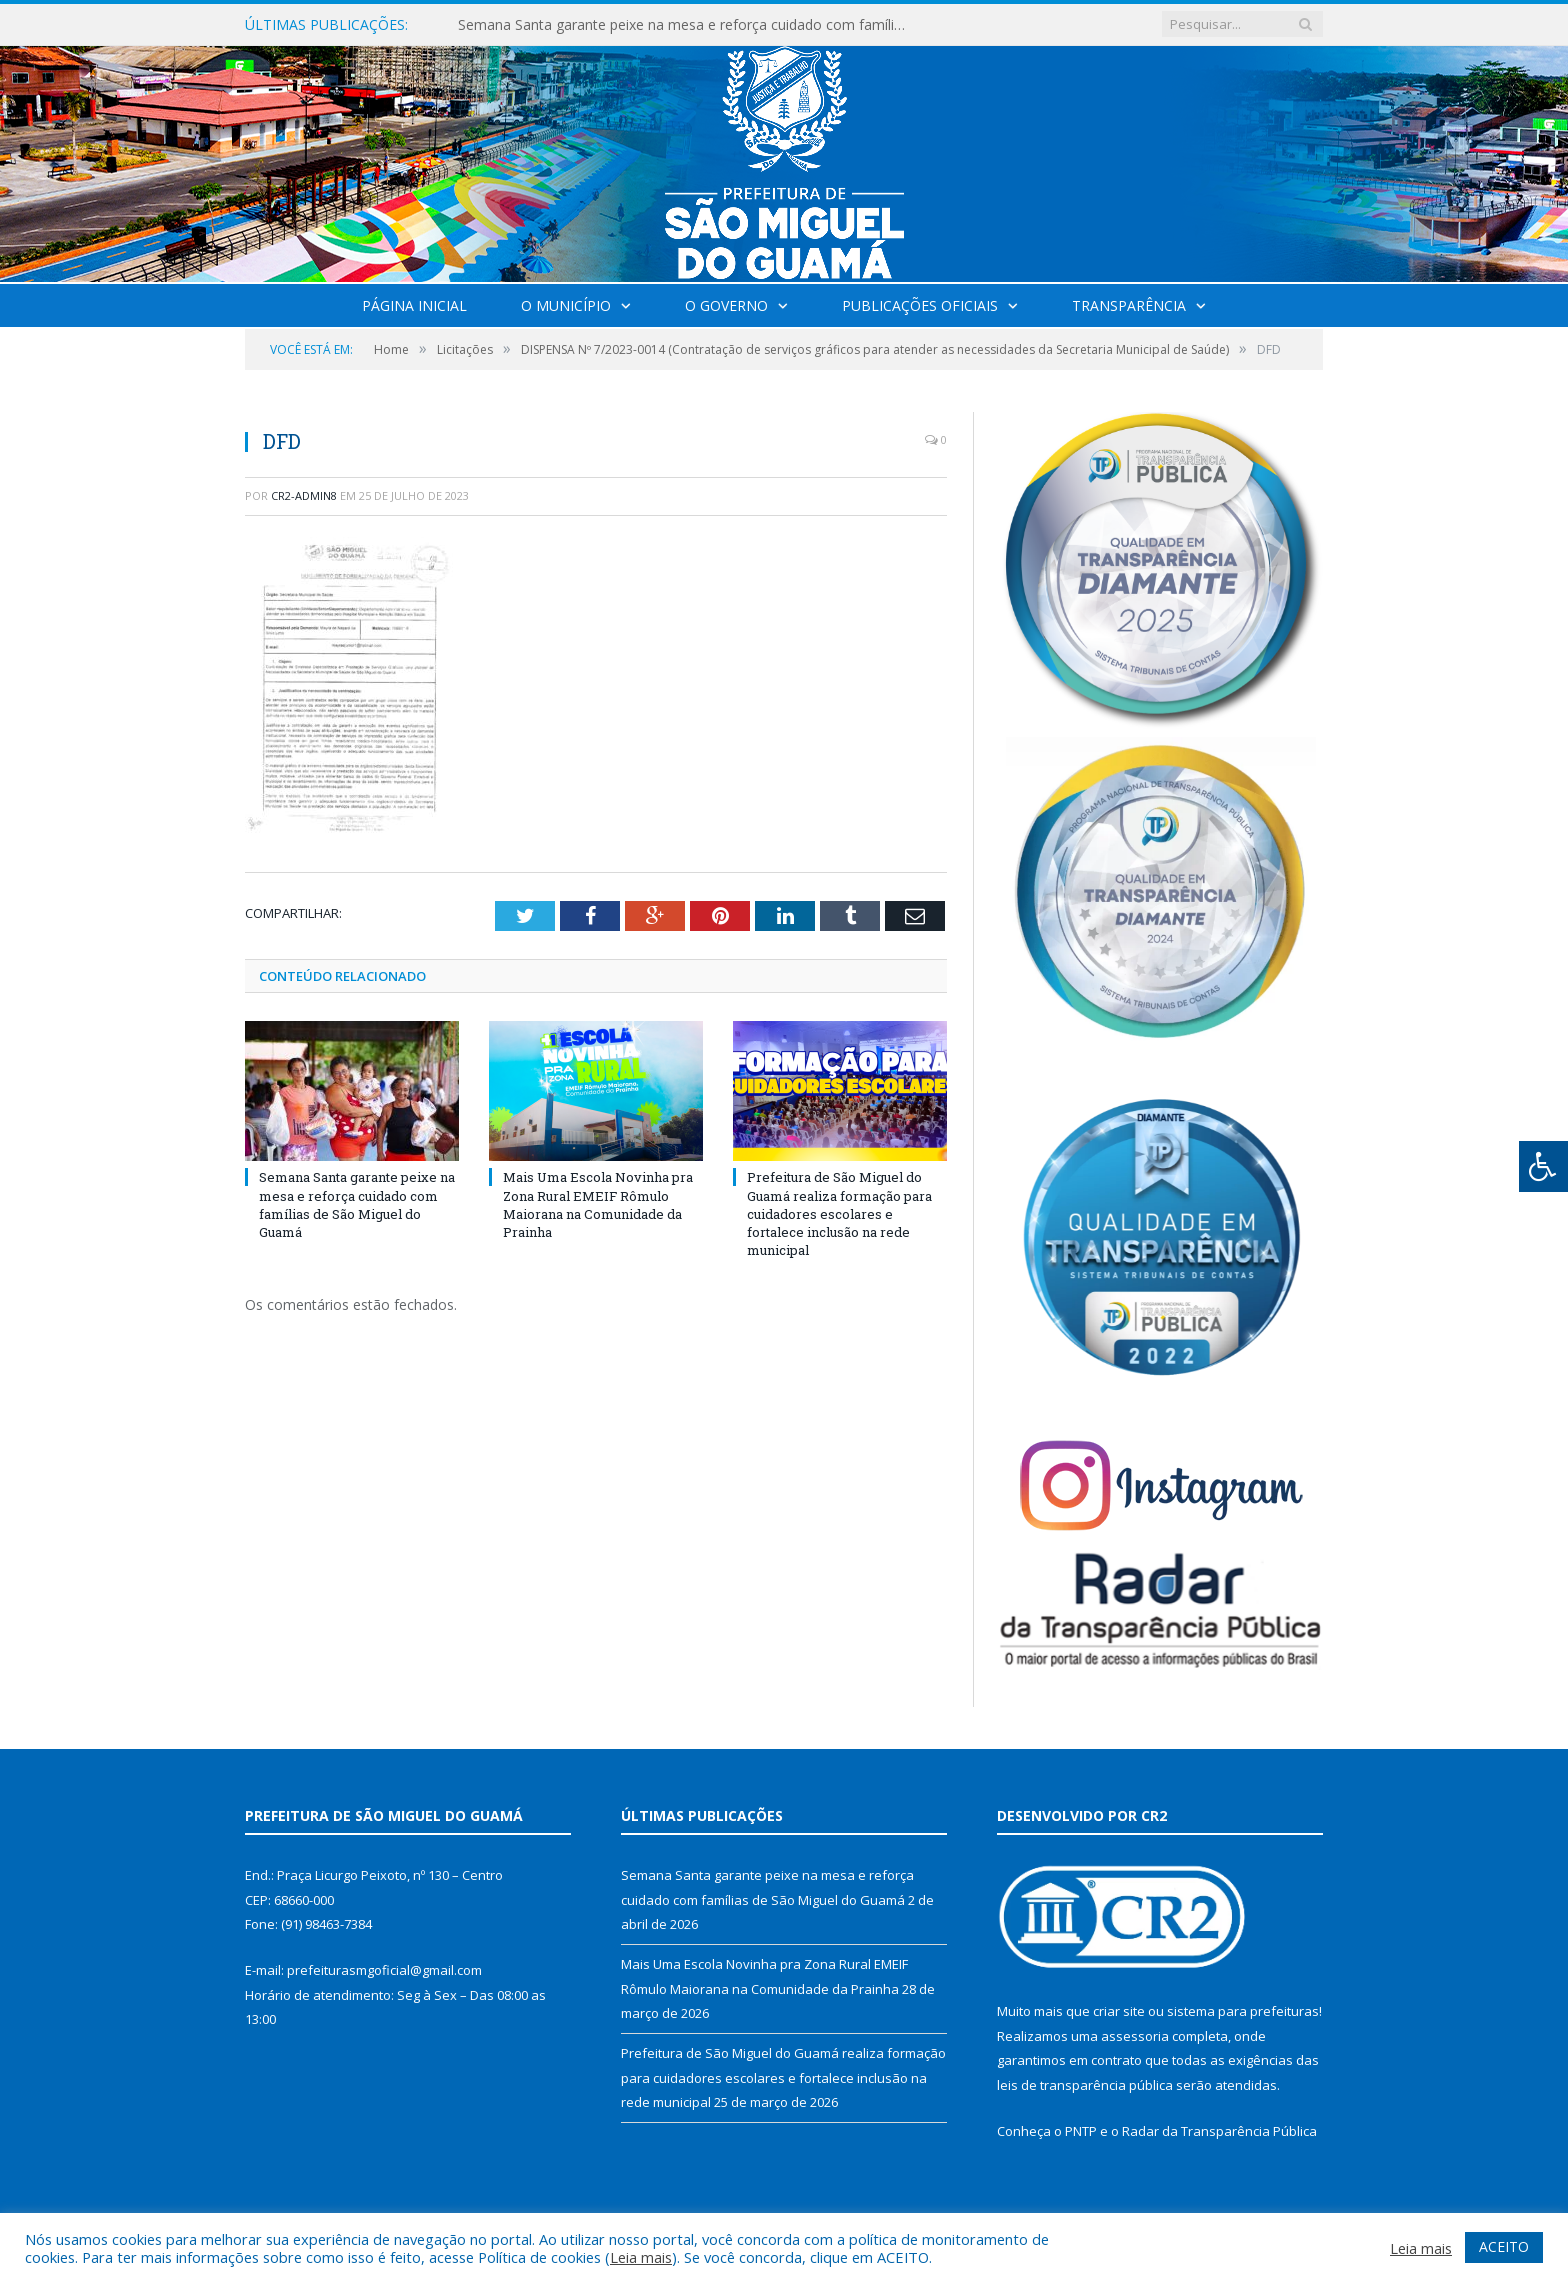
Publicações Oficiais (920, 305)
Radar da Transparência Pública (1219, 2131)
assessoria (1135, 2036)
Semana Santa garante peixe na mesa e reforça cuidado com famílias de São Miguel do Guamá (688, 25)
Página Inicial (414, 305)
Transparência (1129, 305)
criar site (1119, 2011)
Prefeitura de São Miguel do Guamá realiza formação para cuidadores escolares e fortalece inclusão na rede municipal (839, 1213)
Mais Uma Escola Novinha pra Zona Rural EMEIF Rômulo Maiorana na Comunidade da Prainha (598, 1204)
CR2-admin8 (304, 495)
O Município (566, 305)
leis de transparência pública (1085, 2085)
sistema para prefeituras (1243, 2011)
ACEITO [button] (1504, 2246)
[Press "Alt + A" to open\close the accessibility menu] (1543, 1166)
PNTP (1081, 2131)
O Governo (726, 305)
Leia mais (641, 2257)
